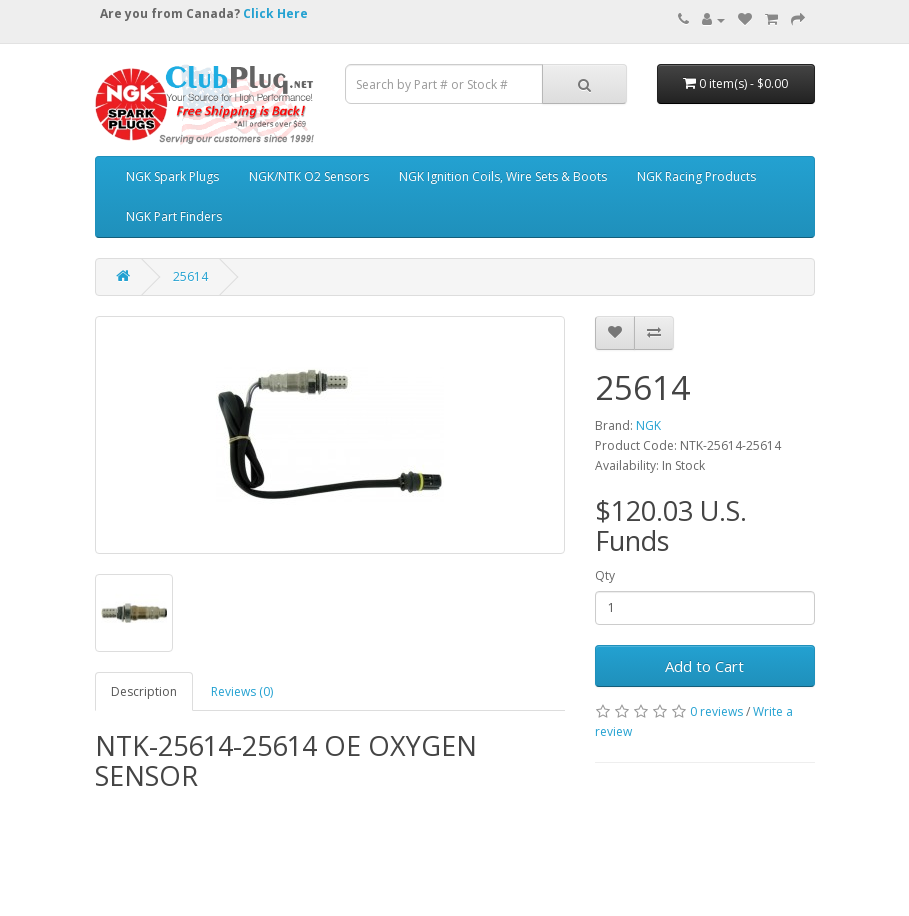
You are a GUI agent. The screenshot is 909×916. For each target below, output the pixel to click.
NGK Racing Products (696, 176)
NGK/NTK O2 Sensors (309, 176)
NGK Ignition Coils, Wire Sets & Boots (503, 176)
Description (144, 691)
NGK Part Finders (174, 216)
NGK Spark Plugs (172, 176)
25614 (190, 276)
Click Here (275, 13)
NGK (648, 425)
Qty (605, 575)
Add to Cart (704, 666)
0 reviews (716, 711)
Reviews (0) (242, 691)
